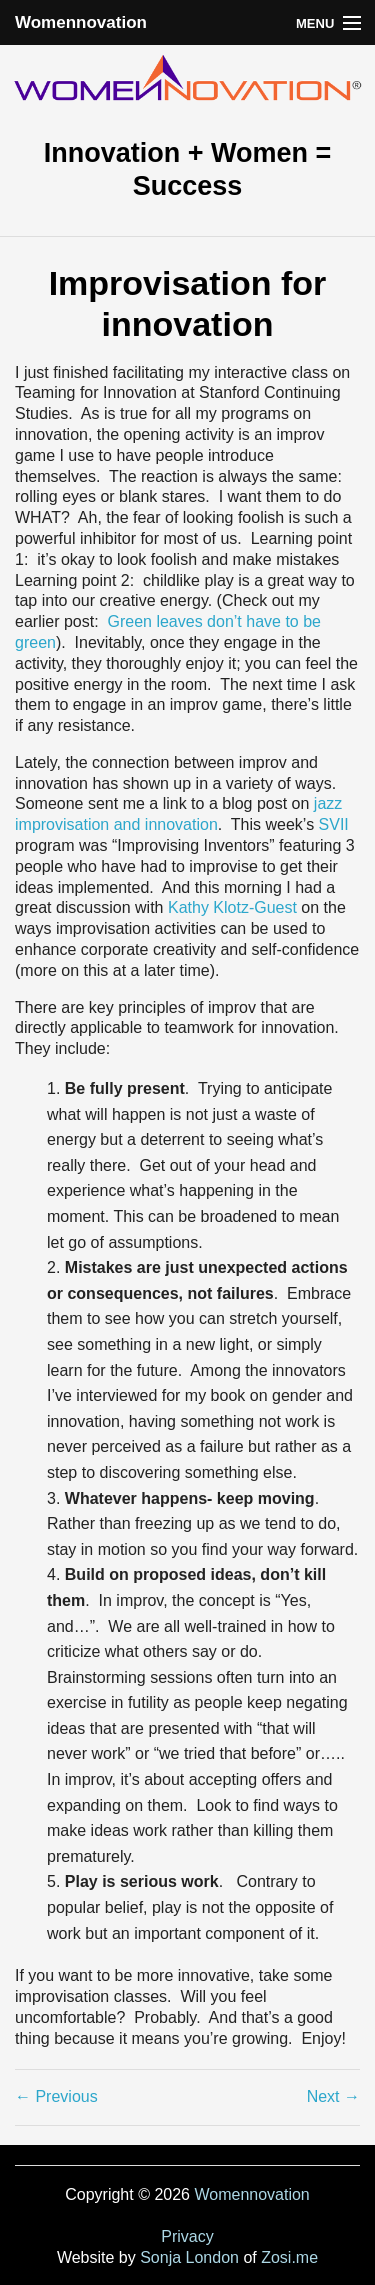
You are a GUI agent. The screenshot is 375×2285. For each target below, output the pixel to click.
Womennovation (81, 22)
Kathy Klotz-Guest (232, 907)
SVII (334, 824)
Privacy (187, 2236)
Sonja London (189, 2257)
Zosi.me (289, 2257)
